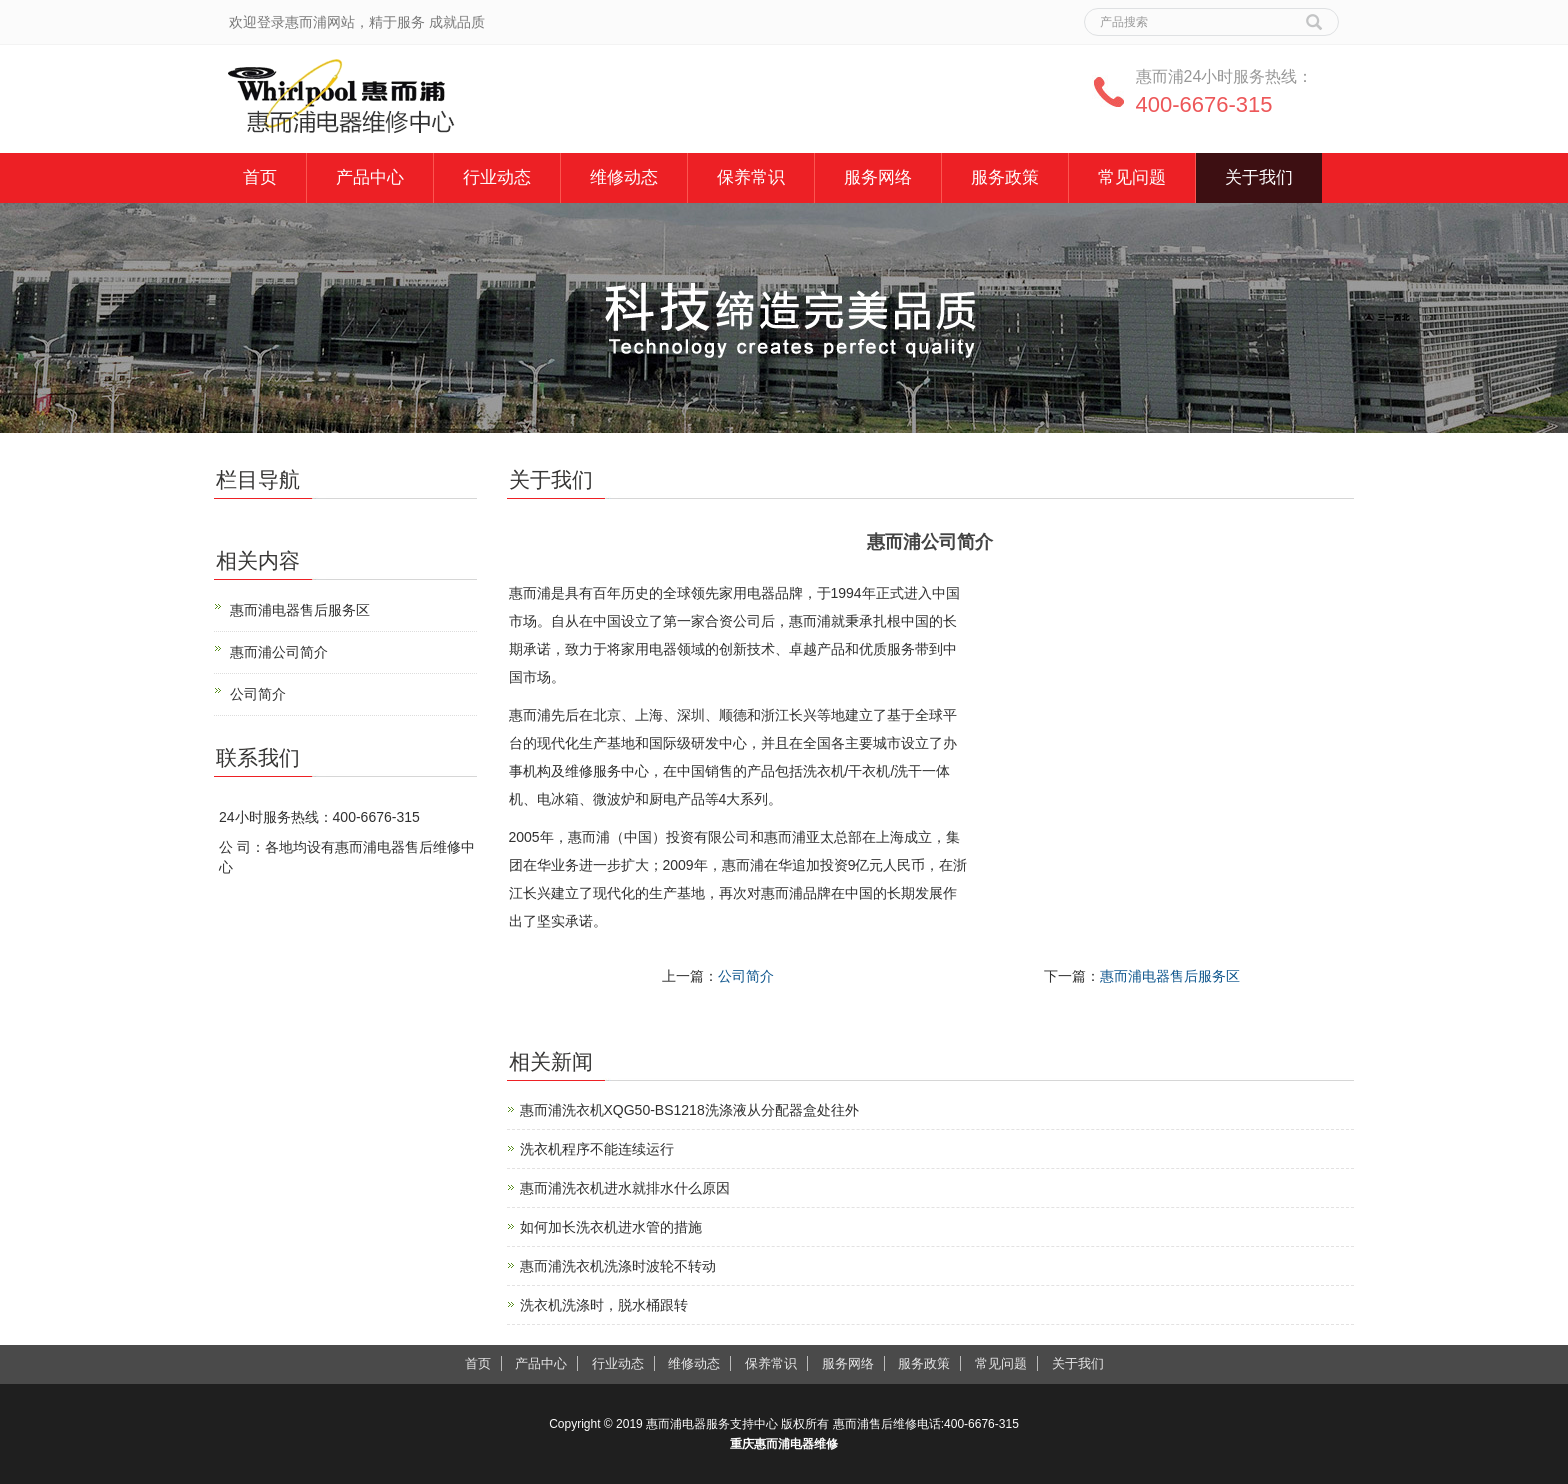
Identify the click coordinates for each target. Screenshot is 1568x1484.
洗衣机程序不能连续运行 (597, 1149)
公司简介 (746, 976)
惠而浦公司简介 (279, 652)
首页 (260, 177)
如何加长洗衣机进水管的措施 (611, 1227)
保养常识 (751, 177)
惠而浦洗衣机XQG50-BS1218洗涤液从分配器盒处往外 (689, 1110)
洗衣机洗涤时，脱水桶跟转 (604, 1305)
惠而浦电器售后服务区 (1170, 976)
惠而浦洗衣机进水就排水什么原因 (625, 1188)
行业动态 (497, 177)
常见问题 (1132, 177)
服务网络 (878, 177)
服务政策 (1005, 177)
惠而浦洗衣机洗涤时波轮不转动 (618, 1266)
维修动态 (624, 177)
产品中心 (370, 177)
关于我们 (1259, 177)
